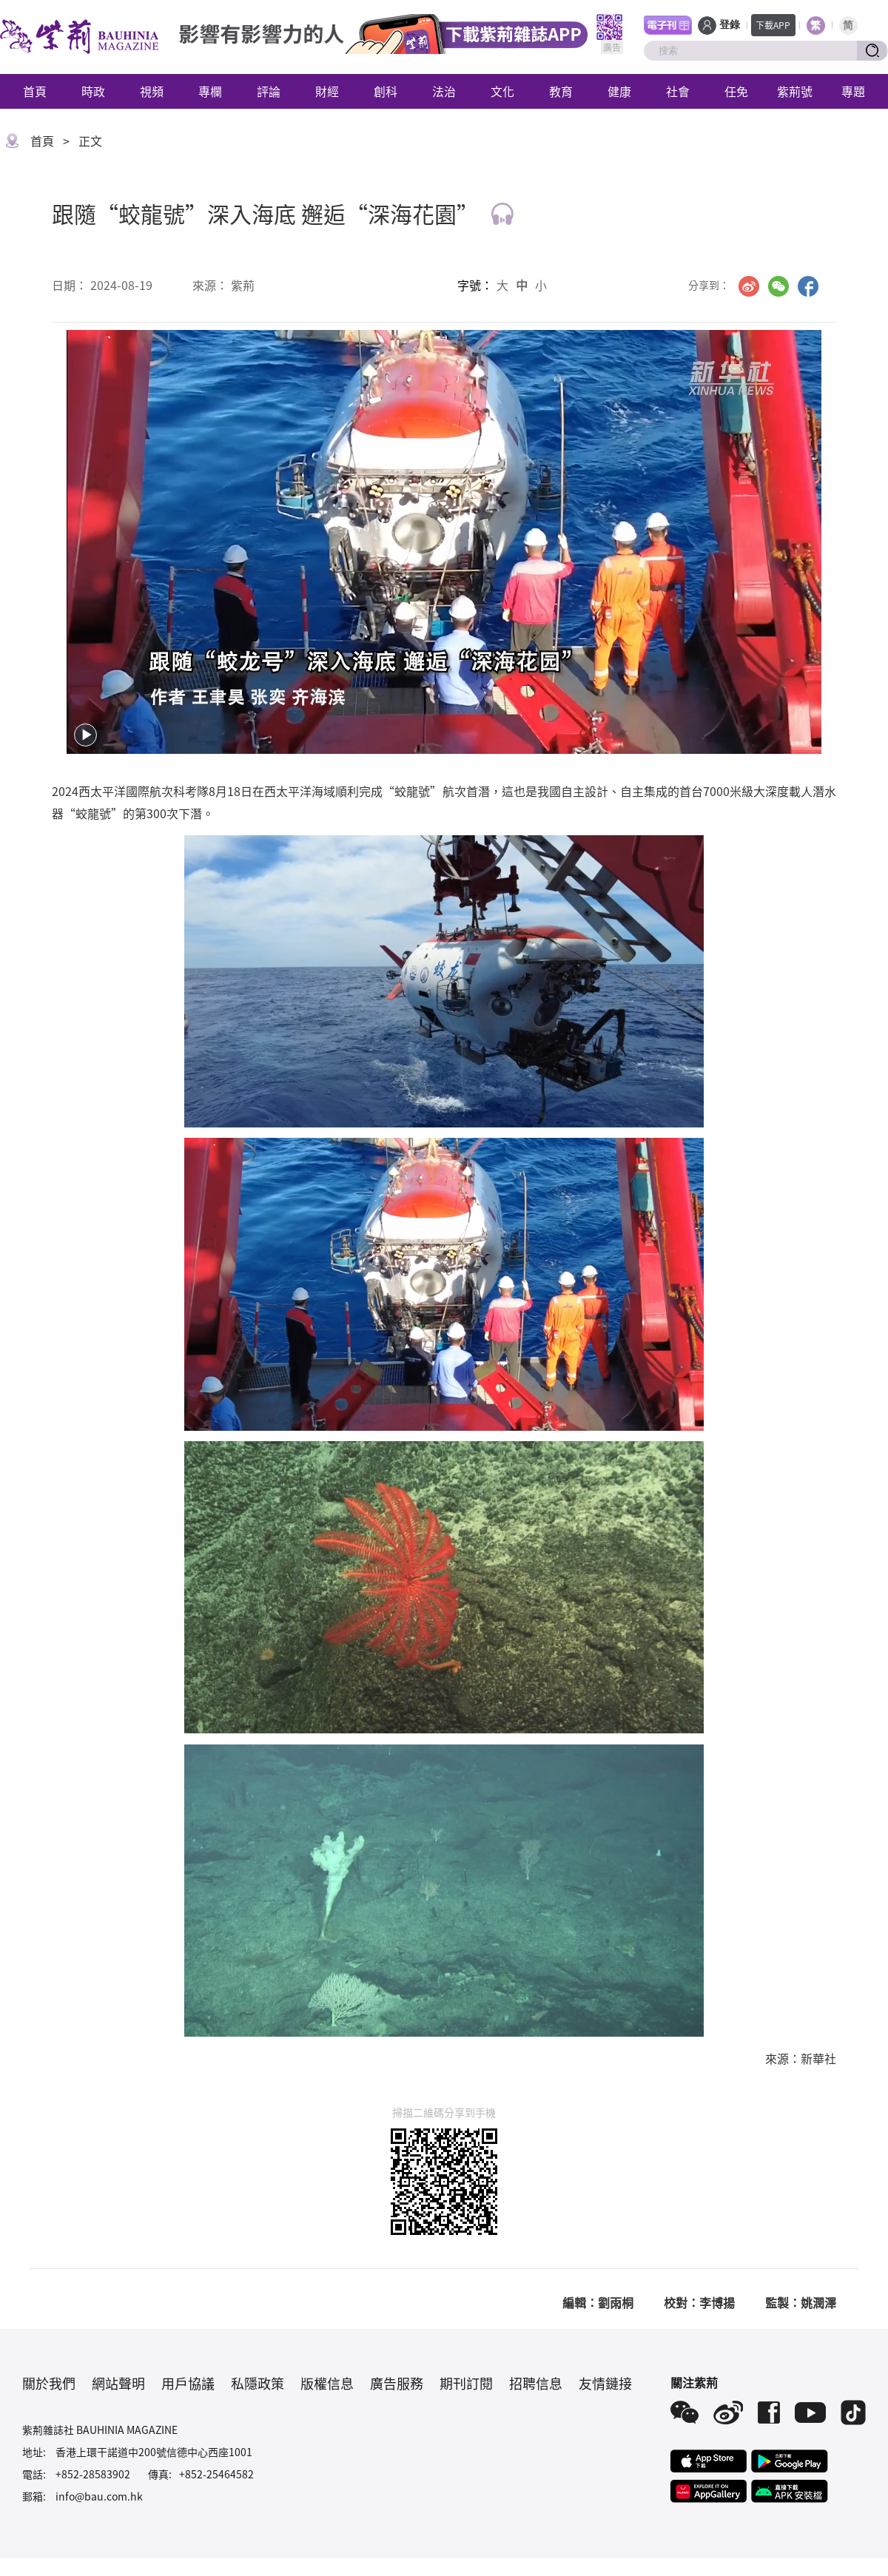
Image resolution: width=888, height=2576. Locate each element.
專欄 (210, 91)
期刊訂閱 (466, 2383)
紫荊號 (795, 91)
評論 (268, 91)
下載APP (773, 24)
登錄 (729, 24)
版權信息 (327, 2383)
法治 (444, 91)
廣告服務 (396, 2383)
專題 (853, 91)
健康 (619, 91)
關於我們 (48, 2383)
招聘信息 (535, 2383)
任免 (736, 91)
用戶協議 (188, 2383)
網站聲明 (118, 2383)
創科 (385, 91)
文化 (502, 91)
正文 (90, 140)
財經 (327, 91)
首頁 (35, 91)
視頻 (152, 91)
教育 (561, 91)
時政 (93, 91)
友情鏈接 (605, 2383)
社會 (678, 91)
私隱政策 (257, 2383)
